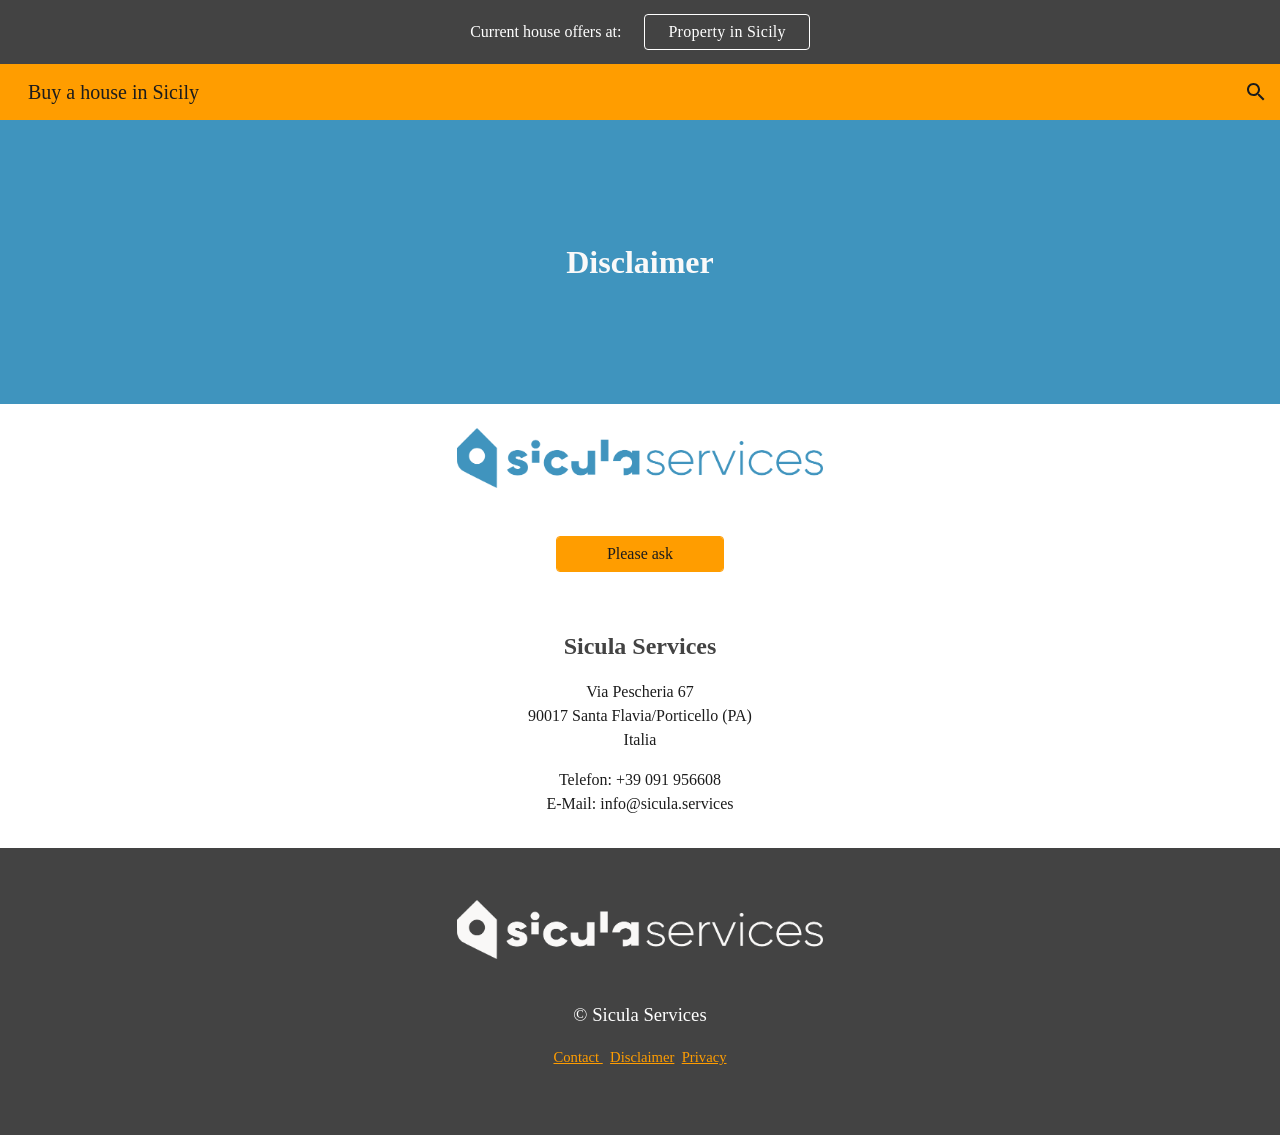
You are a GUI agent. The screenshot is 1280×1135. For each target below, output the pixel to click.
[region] (640, 32)
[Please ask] (640, 554)
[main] (640, 262)
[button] (1256, 92)
